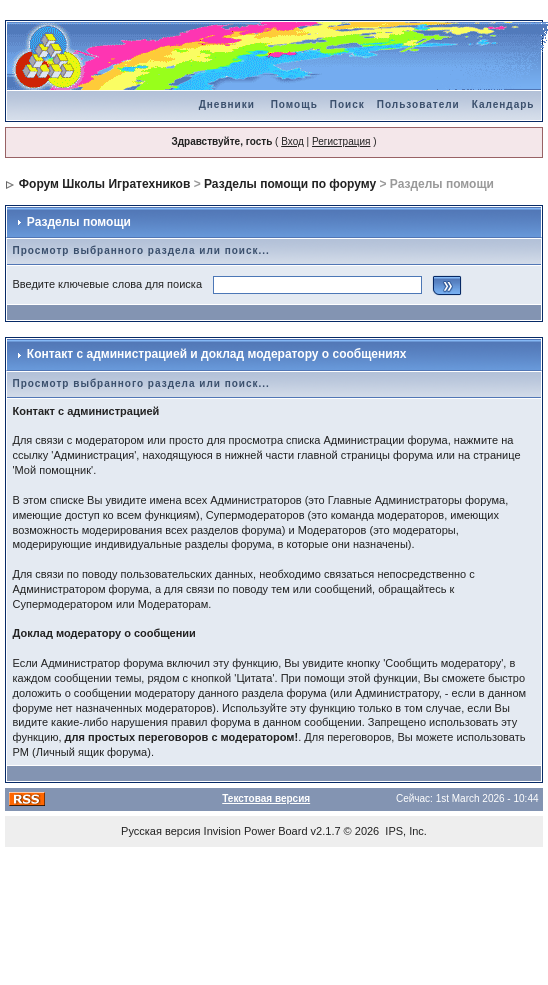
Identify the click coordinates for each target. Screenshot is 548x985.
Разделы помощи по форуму (290, 184)
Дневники (227, 104)
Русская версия (160, 831)
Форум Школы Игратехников (105, 184)
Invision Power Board (256, 831)
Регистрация (341, 141)
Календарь (503, 104)
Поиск (347, 104)
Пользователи (418, 104)
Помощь (294, 104)
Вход (292, 141)
